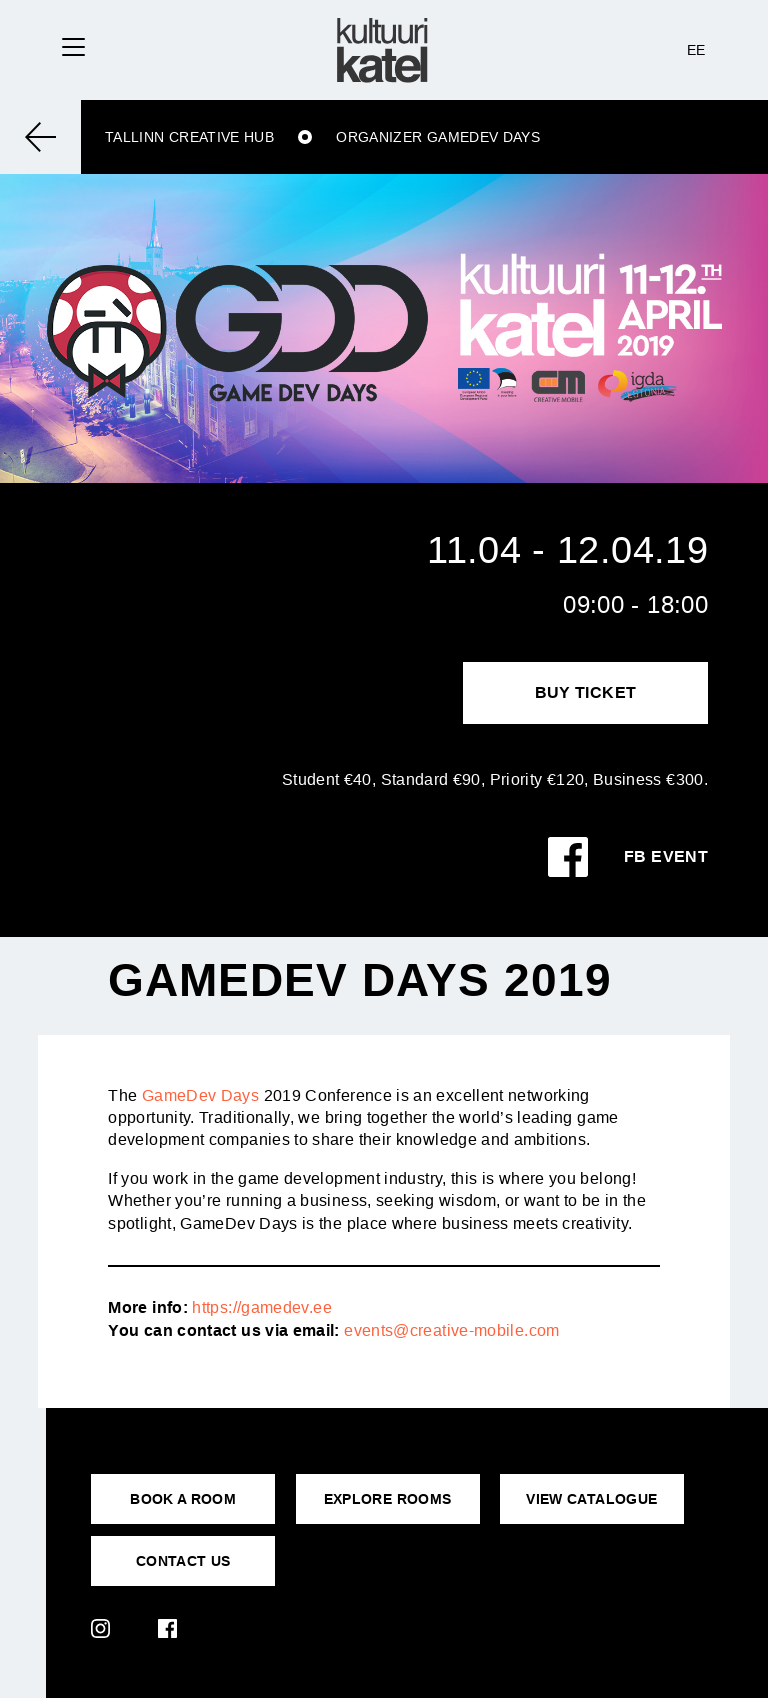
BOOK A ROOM (183, 1499)
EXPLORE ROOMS (388, 1499)
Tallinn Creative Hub (189, 137)
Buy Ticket (586, 692)
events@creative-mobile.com (451, 1330)
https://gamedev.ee (261, 1307)
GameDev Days (200, 1095)
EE (696, 50)
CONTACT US (183, 1561)
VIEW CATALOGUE (591, 1499)
